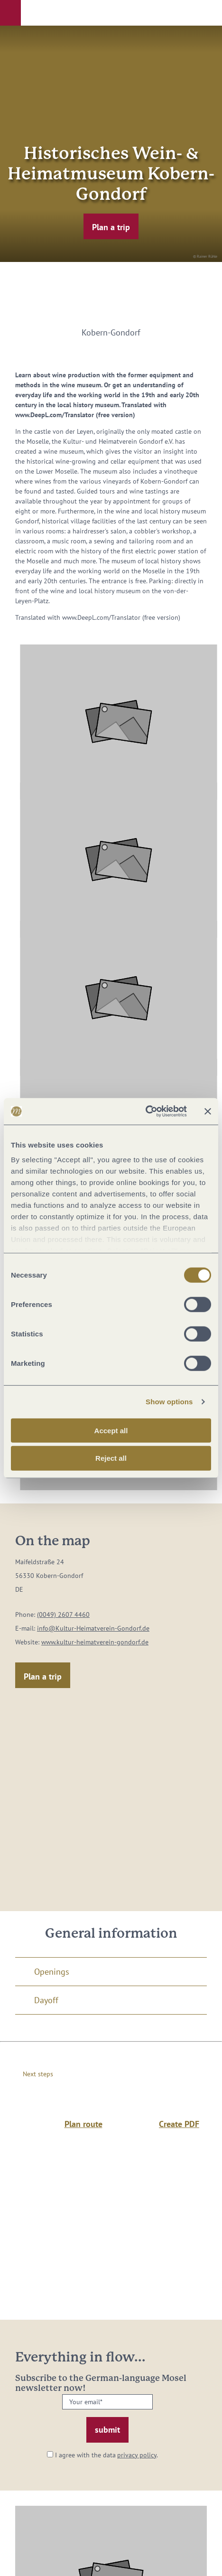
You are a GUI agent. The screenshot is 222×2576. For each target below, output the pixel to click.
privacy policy (137, 2455)
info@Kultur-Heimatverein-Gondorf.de (93, 1628)
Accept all (111, 1430)
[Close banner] (207, 1111)
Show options (169, 1402)
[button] (10, 13)
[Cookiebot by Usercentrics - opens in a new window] (145, 1111)
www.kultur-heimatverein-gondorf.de (94, 1642)
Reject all (111, 1458)
